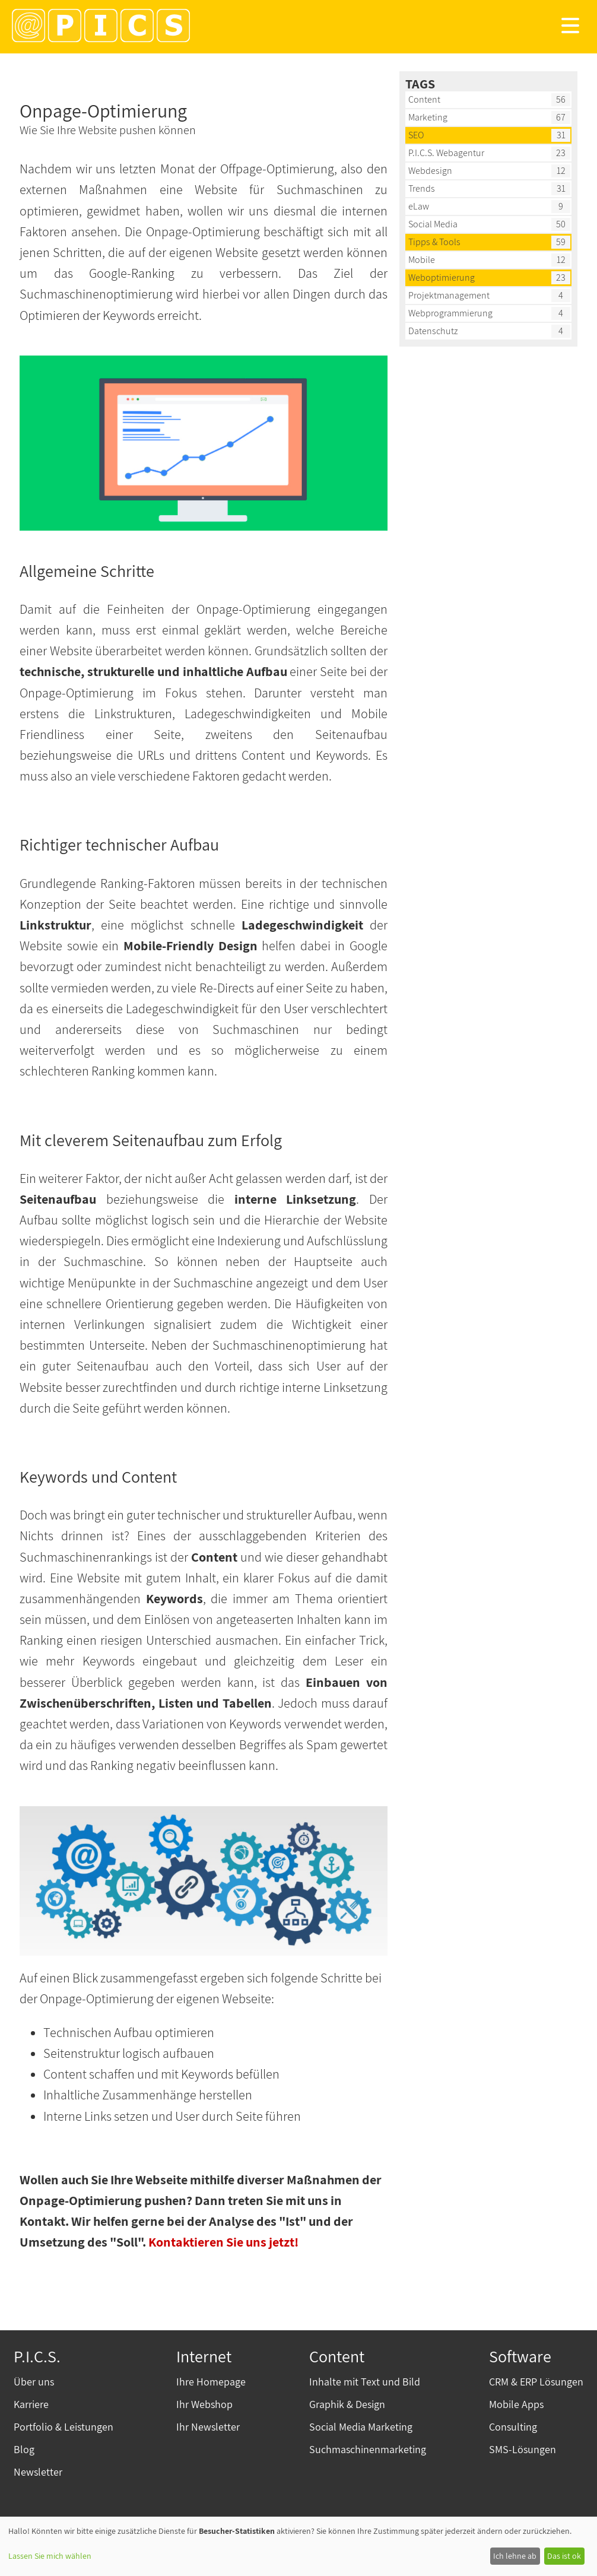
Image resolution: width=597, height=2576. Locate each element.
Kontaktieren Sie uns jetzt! (223, 2242)
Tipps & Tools (434, 242)
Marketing (427, 117)
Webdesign (430, 170)
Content (424, 99)
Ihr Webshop (204, 2404)
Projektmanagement (449, 295)
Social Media (433, 224)
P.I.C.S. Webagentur (446, 153)
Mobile (421, 259)
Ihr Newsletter (208, 2427)
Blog (24, 2449)
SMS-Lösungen (522, 2449)
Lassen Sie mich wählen (49, 2555)
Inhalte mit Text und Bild (364, 2381)
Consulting (513, 2427)
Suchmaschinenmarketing (367, 2449)
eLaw (418, 206)
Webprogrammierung (450, 313)
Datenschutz (433, 331)
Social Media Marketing (360, 2427)
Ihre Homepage (211, 2381)
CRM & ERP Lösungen (536, 2381)
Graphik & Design (347, 2404)
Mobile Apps (516, 2404)
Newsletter (38, 2472)
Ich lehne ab (514, 2555)
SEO (416, 135)
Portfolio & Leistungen (63, 2427)
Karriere (31, 2404)
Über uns (34, 2381)
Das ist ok (564, 2555)
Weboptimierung (441, 277)
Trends (421, 188)
